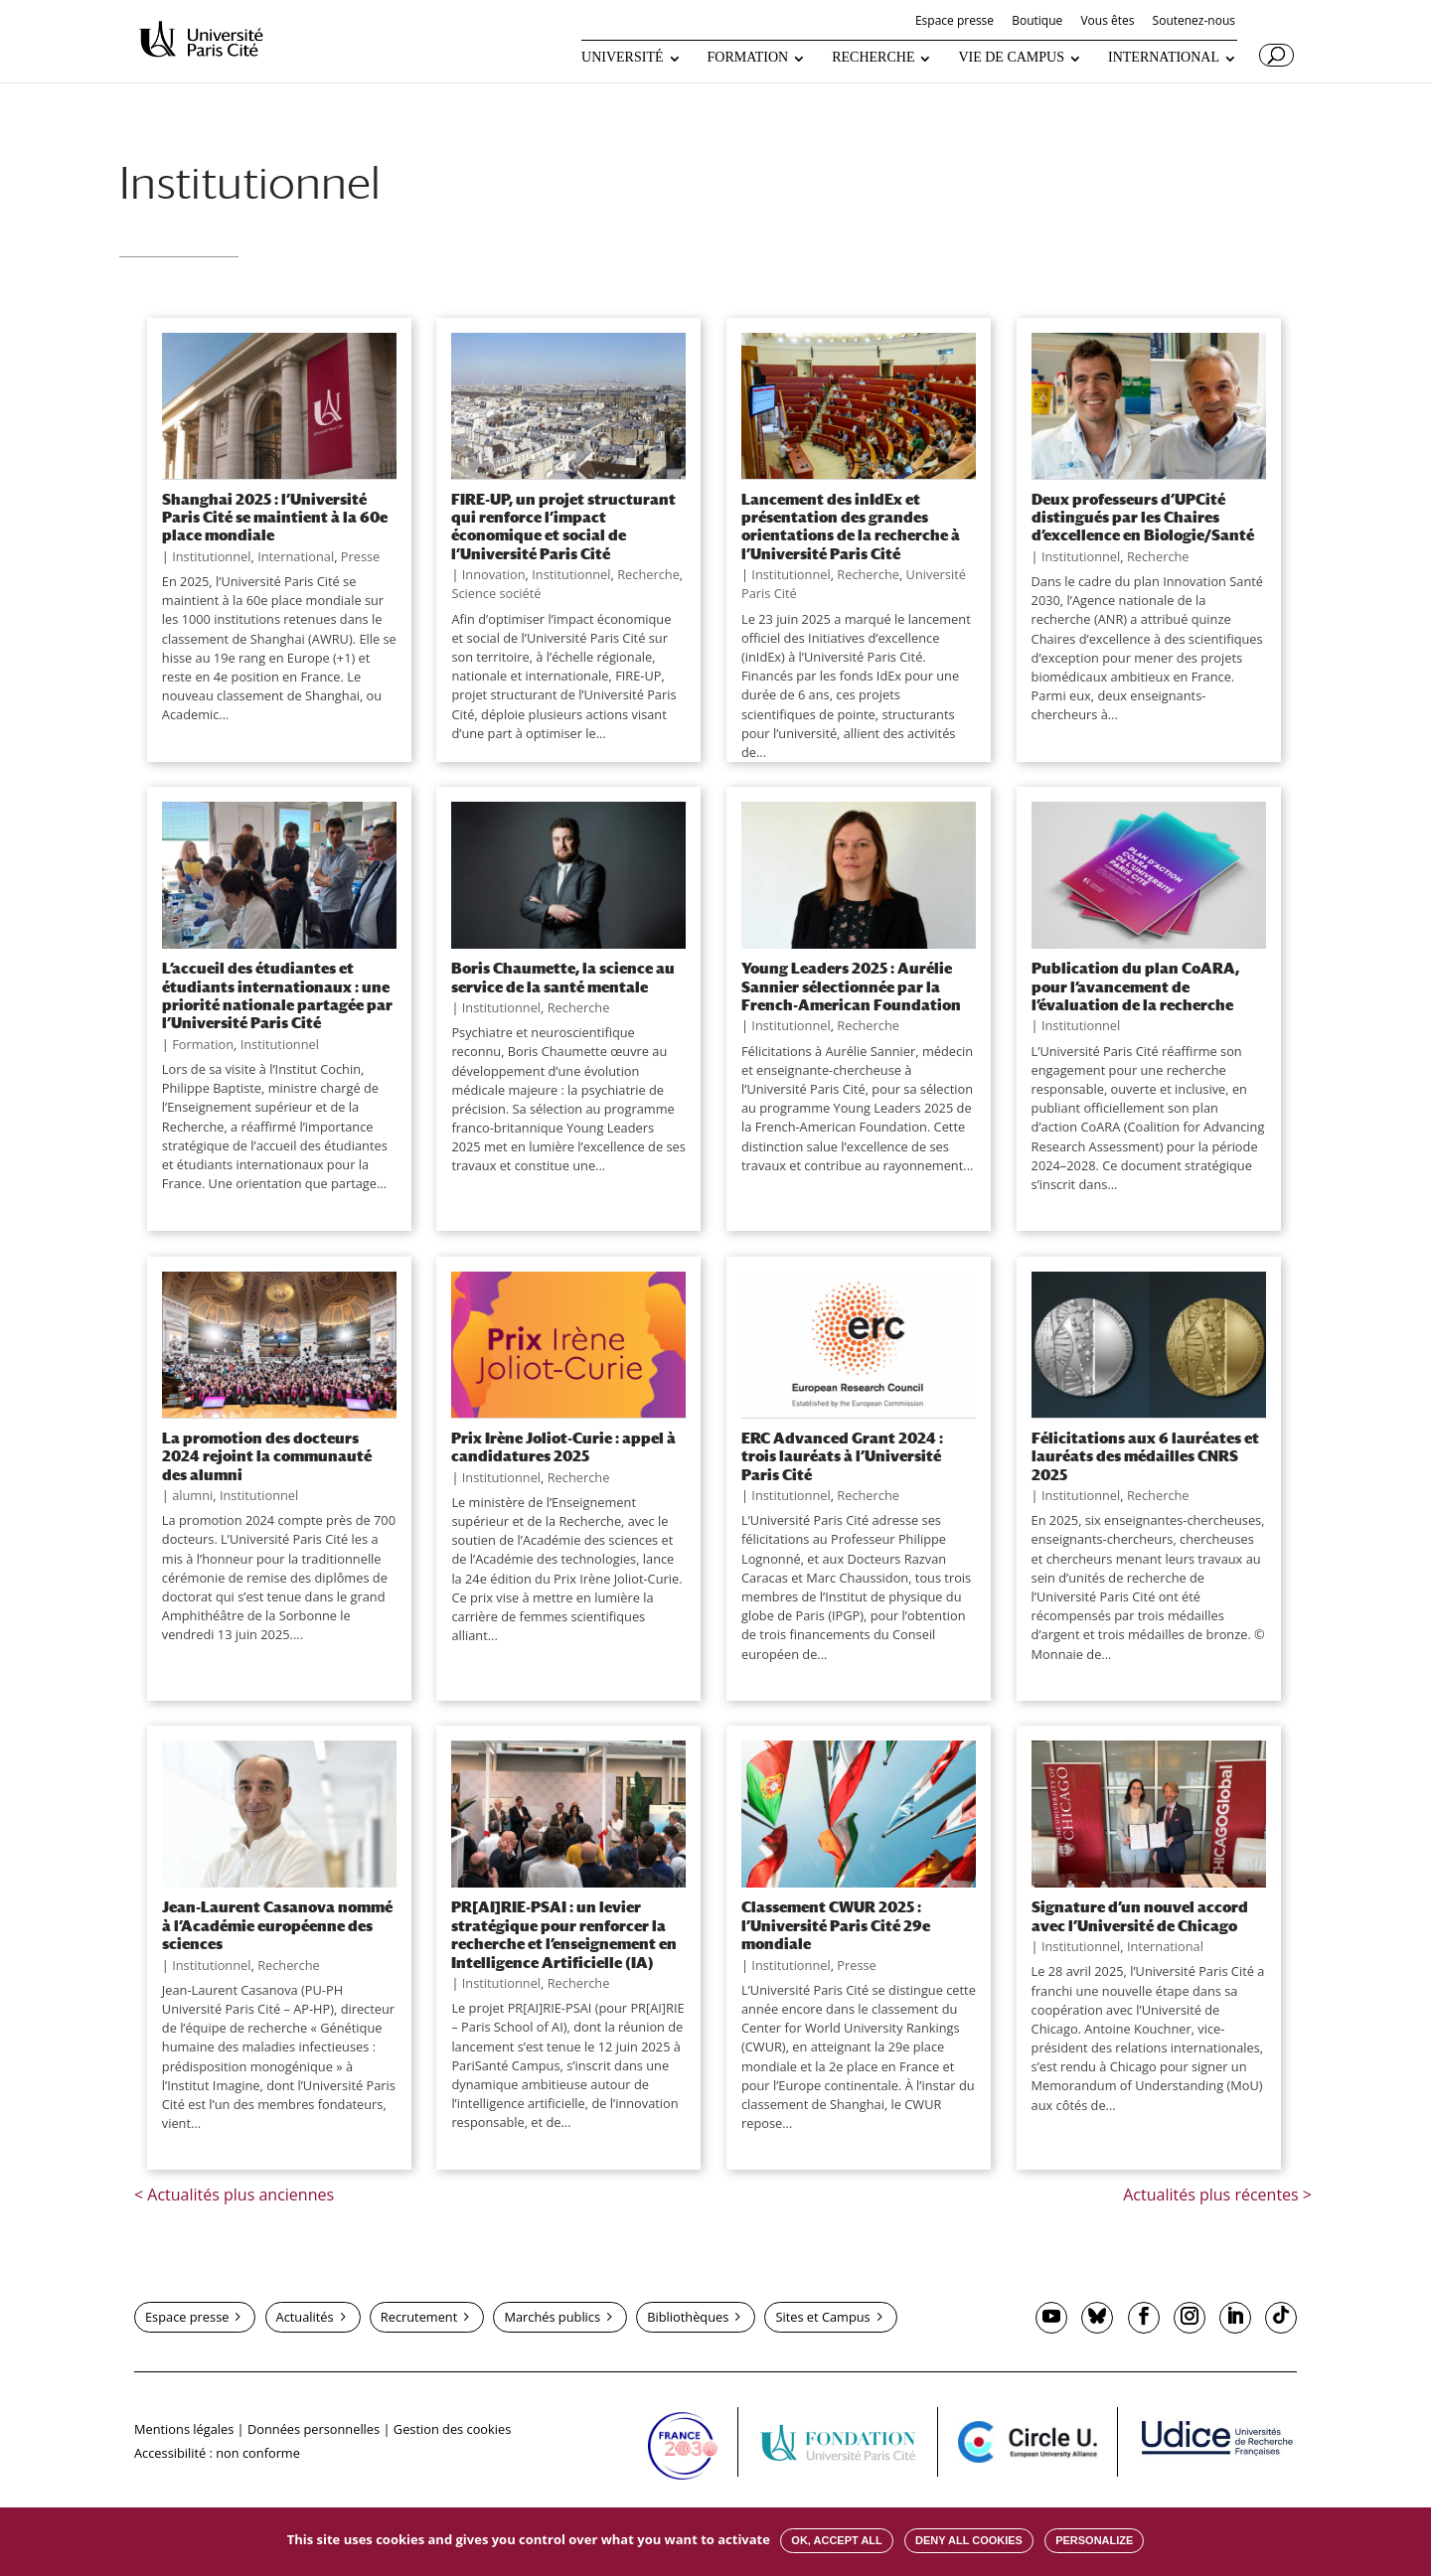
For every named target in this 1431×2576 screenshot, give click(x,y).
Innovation (494, 574)
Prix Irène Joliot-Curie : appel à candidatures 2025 (563, 1446)
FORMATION (748, 58)
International (295, 556)
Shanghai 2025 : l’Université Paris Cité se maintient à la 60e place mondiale (275, 517)
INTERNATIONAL (1163, 58)
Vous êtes (1107, 22)
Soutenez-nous (1194, 22)
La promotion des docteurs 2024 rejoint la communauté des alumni (267, 1456)
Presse (361, 556)
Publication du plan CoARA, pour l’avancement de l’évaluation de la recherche (1135, 986)
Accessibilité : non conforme (217, 2453)
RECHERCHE (873, 58)
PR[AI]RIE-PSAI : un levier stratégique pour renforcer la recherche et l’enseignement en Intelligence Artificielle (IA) (564, 1933)
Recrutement (419, 2317)
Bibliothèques (687, 2317)
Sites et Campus (822, 2317)
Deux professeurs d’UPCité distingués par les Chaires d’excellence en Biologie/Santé (1143, 517)
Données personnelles (313, 2429)
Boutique (1037, 22)
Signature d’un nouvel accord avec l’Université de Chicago (1140, 1915)
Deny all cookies (969, 2540)
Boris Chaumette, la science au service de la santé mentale (563, 976)
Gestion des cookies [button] (452, 2429)
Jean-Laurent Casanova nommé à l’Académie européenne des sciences (277, 1924)
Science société (496, 593)
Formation (203, 1044)
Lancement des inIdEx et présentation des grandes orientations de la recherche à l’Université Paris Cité (850, 526)
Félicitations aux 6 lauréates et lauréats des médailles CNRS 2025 (1145, 1456)
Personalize (1094, 2540)
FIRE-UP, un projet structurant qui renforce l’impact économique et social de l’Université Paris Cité (563, 526)
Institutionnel (211, 556)
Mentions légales (184, 2429)
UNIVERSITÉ (622, 58)
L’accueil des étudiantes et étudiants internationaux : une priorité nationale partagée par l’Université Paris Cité (277, 995)
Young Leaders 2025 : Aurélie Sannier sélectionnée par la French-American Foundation (851, 986)
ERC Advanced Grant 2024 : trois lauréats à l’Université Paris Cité (842, 1456)
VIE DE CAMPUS (1011, 58)
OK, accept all (836, 2540)
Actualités (305, 2317)
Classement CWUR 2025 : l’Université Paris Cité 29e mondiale (835, 1924)
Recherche (648, 574)
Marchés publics (552, 2317)
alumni (192, 1495)
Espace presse (954, 22)
